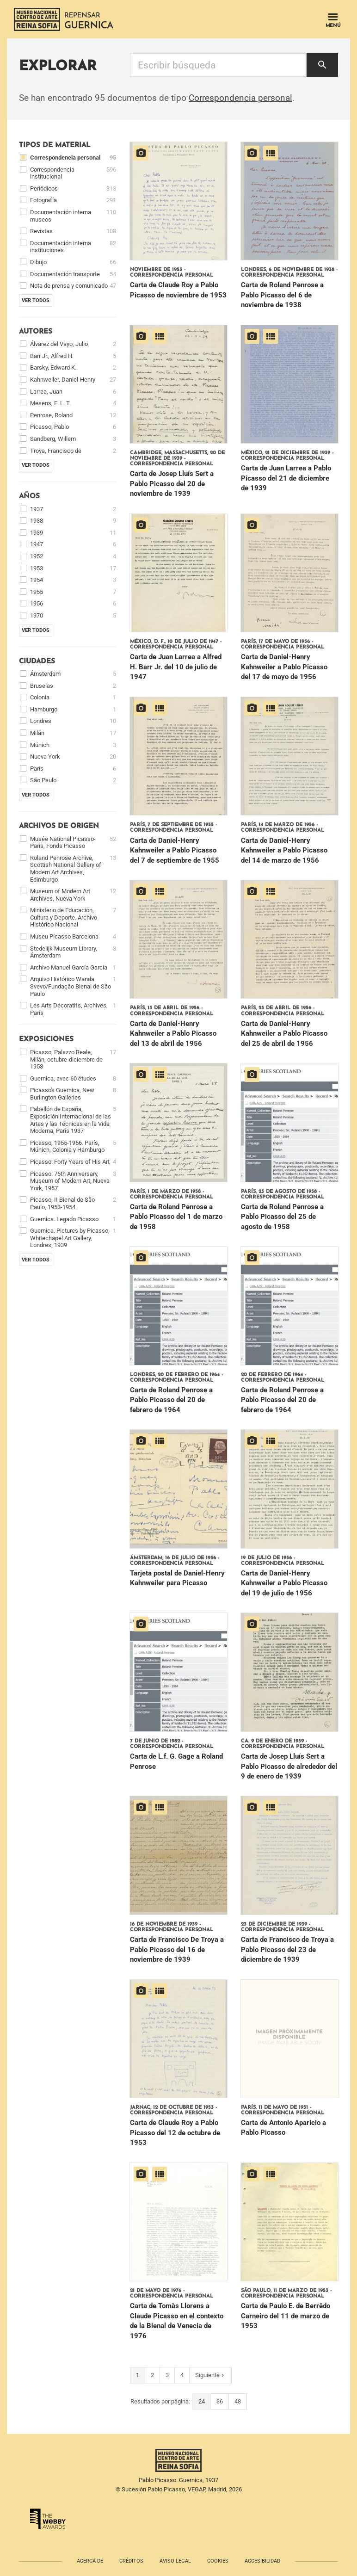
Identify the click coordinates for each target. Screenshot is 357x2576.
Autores (35, 331)
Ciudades (37, 661)
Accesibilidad (262, 2561)
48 (237, 2401)
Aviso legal (175, 2561)
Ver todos (35, 300)
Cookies (217, 2561)
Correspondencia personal (240, 98)
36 (219, 2401)
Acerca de (90, 2561)
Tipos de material (55, 145)
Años (29, 496)
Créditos (131, 2561)
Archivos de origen (59, 826)
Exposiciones (46, 1039)
